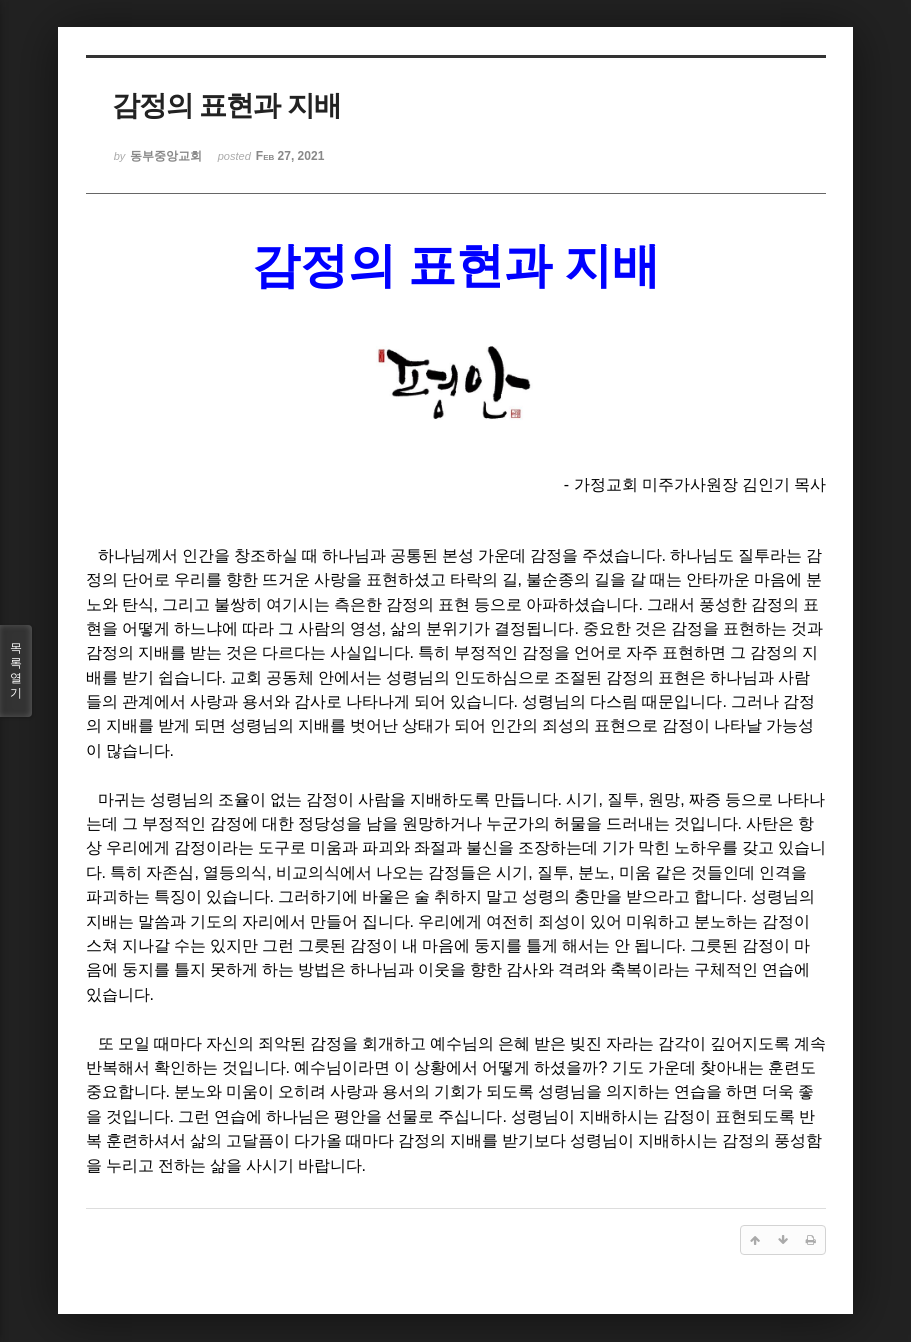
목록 (16, 671)
